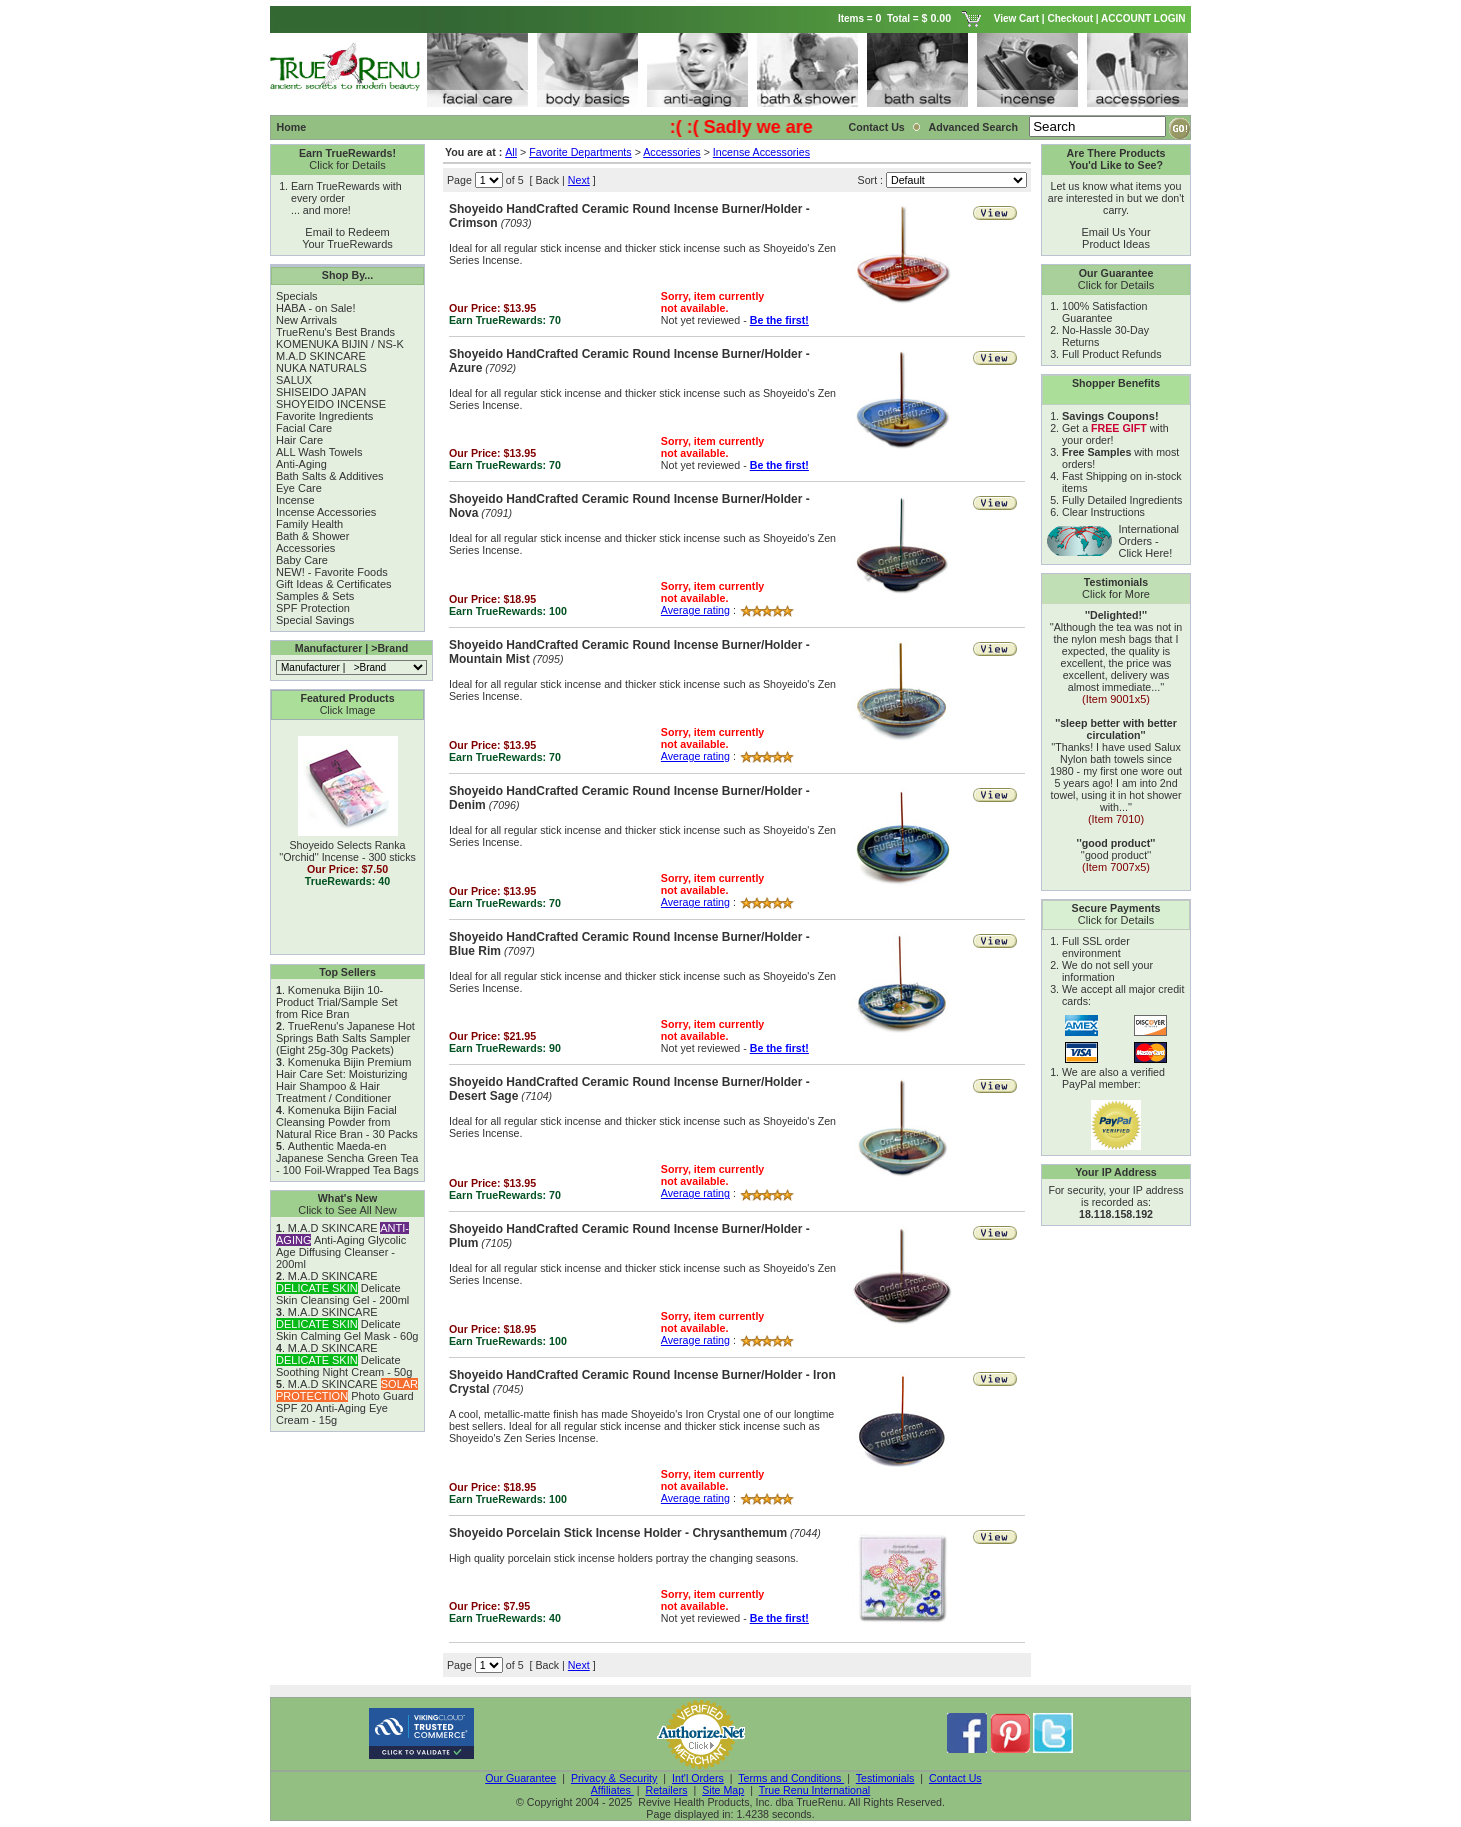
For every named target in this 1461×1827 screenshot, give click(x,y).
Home (292, 127)
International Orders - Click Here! (1148, 541)
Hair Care (299, 440)
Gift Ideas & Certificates (334, 584)
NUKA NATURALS (321, 368)
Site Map (723, 1790)
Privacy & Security (614, 1778)
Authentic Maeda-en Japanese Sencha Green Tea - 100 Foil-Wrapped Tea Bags (347, 1158)
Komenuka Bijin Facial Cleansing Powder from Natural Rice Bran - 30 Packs (347, 1122)
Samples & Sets (315, 596)
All (511, 152)
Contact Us (877, 127)
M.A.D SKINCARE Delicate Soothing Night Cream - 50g (344, 1360)
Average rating (695, 610)
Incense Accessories (326, 512)
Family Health (309, 524)
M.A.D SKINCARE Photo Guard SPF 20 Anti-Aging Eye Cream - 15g (347, 1402)
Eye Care (299, 488)
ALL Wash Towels (319, 452)
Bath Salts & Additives (330, 476)
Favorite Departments (580, 152)
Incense (295, 500)
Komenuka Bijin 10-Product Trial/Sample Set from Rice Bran (337, 1002)
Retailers (666, 1790)
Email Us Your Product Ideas (1115, 238)
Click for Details (347, 165)
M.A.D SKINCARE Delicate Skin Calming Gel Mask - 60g (347, 1324)
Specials (297, 296)
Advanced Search (974, 127)
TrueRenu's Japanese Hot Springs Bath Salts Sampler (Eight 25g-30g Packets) (345, 1038)
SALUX (294, 380)
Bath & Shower (312, 536)
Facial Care (304, 428)
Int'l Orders (698, 1778)
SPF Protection (313, 608)
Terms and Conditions (791, 1778)
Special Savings (315, 620)
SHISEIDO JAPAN (321, 392)
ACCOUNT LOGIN (1144, 18)
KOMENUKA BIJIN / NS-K (340, 344)
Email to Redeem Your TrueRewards (347, 238)
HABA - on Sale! (316, 308)
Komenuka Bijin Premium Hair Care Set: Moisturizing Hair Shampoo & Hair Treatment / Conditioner (343, 1080)
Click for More (1116, 594)
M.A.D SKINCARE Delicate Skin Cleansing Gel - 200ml (342, 1288)
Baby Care (302, 560)
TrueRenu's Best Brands (335, 332)
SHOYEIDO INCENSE (331, 404)
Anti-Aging (301, 464)
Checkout (1070, 18)
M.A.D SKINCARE (321, 356)
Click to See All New (347, 1210)
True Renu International (815, 1790)
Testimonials (885, 1778)
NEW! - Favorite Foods (332, 572)
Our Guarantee (520, 1778)
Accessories (305, 548)
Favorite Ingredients (324, 416)
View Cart (1016, 18)
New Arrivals (306, 320)
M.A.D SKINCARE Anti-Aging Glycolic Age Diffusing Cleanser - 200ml (342, 1246)
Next (579, 180)
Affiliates (612, 1790)
